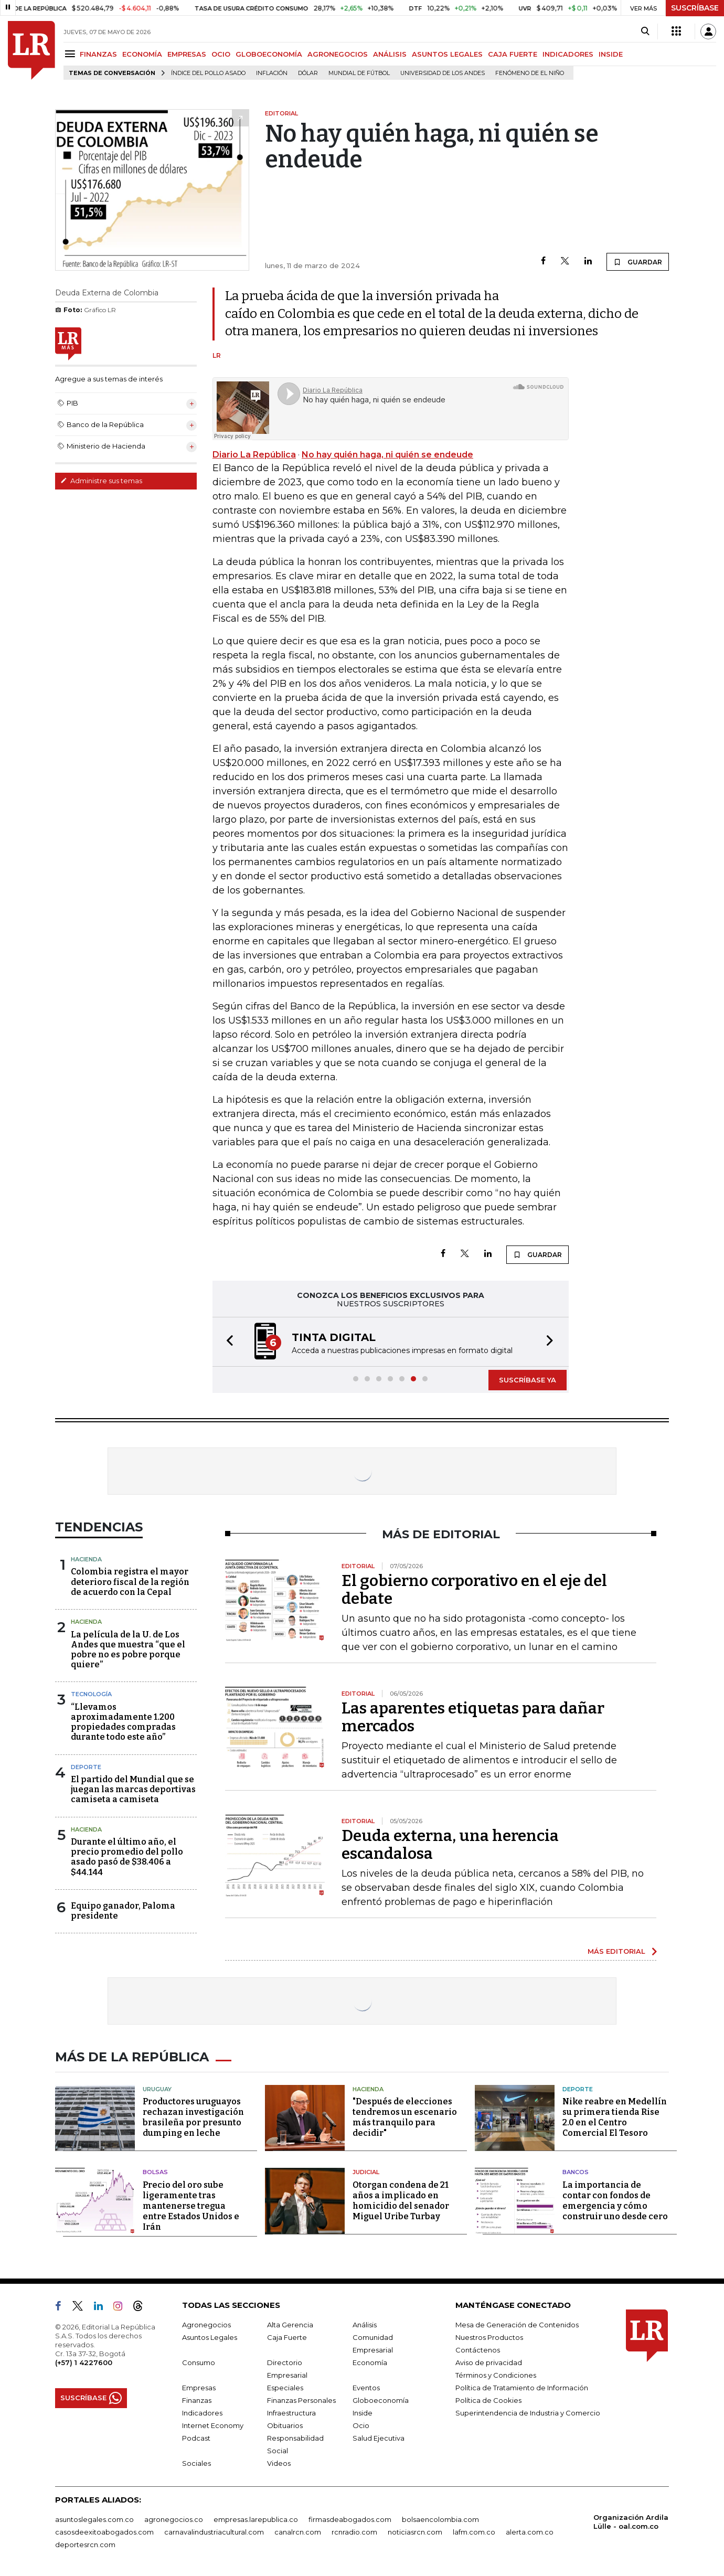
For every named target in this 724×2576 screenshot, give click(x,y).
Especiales (285, 2387)
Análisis (365, 2324)
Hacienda (86, 1559)
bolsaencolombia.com (440, 2519)
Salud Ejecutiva (378, 2438)
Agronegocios (206, 2324)
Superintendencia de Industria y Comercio (527, 2413)
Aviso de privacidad (488, 2362)
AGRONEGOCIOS (337, 54)
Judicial (366, 2172)
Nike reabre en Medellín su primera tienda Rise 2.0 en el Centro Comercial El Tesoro (614, 2117)
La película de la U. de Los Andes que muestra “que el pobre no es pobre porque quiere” (128, 1650)
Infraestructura (291, 2413)
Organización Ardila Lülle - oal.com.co (630, 2521)
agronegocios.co (173, 2519)
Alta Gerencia (290, 2324)
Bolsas (155, 2172)
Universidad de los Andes (442, 73)
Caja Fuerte (287, 2337)
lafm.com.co (474, 2532)
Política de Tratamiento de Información (521, 2387)
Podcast (196, 2438)
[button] (226, 1341)
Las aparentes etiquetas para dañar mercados (473, 1717)
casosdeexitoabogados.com (104, 2532)
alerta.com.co (529, 2532)
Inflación (272, 73)
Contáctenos (477, 2350)
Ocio (361, 2425)
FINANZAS (98, 54)
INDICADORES (567, 54)
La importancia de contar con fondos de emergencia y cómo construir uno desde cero (615, 2200)
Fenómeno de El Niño (529, 73)
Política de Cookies (488, 2400)
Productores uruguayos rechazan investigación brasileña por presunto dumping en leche (193, 2117)
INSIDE (611, 54)
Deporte (86, 1767)
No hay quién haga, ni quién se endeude (387, 455)
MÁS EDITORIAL (616, 1951)
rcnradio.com (354, 2532)
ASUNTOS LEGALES (447, 54)
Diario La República (254, 455)
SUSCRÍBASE (695, 8)
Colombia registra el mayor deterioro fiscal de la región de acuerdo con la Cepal (130, 1581)
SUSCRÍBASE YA (527, 1380)
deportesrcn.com (85, 2544)
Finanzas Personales (301, 2400)
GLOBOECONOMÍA (269, 54)
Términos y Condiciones (495, 2375)
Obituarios (285, 2425)
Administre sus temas (101, 480)
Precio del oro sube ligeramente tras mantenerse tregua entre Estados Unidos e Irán (191, 2206)
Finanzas (196, 2400)
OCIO (220, 54)
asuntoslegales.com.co (94, 2519)
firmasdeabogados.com (349, 2519)
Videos (279, 2463)
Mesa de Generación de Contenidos (517, 2324)
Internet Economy (212, 2425)
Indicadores (202, 2413)
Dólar (308, 73)
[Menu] (71, 54)
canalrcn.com (297, 2532)
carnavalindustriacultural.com (214, 2532)
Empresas (199, 2387)
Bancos (575, 2172)
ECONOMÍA (142, 54)
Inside (362, 2413)
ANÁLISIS (390, 54)
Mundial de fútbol (359, 73)
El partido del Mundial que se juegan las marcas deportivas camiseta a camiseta (133, 1789)
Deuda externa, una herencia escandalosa (450, 1844)
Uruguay (157, 2089)
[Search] (645, 31)
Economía (370, 2362)
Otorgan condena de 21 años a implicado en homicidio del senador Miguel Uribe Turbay (401, 2200)
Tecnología (91, 1694)
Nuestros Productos (489, 2337)
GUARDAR (637, 262)
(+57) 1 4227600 (83, 2362)
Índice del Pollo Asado (208, 73)
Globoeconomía (381, 2400)
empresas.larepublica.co (256, 2519)
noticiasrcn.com (415, 2532)
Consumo (198, 2362)
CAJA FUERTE (512, 54)
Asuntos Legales (209, 2337)
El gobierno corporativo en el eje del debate (474, 1589)
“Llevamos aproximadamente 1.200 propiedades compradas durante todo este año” (123, 1722)
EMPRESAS (186, 54)
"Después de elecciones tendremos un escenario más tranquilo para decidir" (405, 2117)
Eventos (366, 2387)
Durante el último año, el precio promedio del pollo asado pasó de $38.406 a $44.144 (127, 1857)
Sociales (196, 2463)
